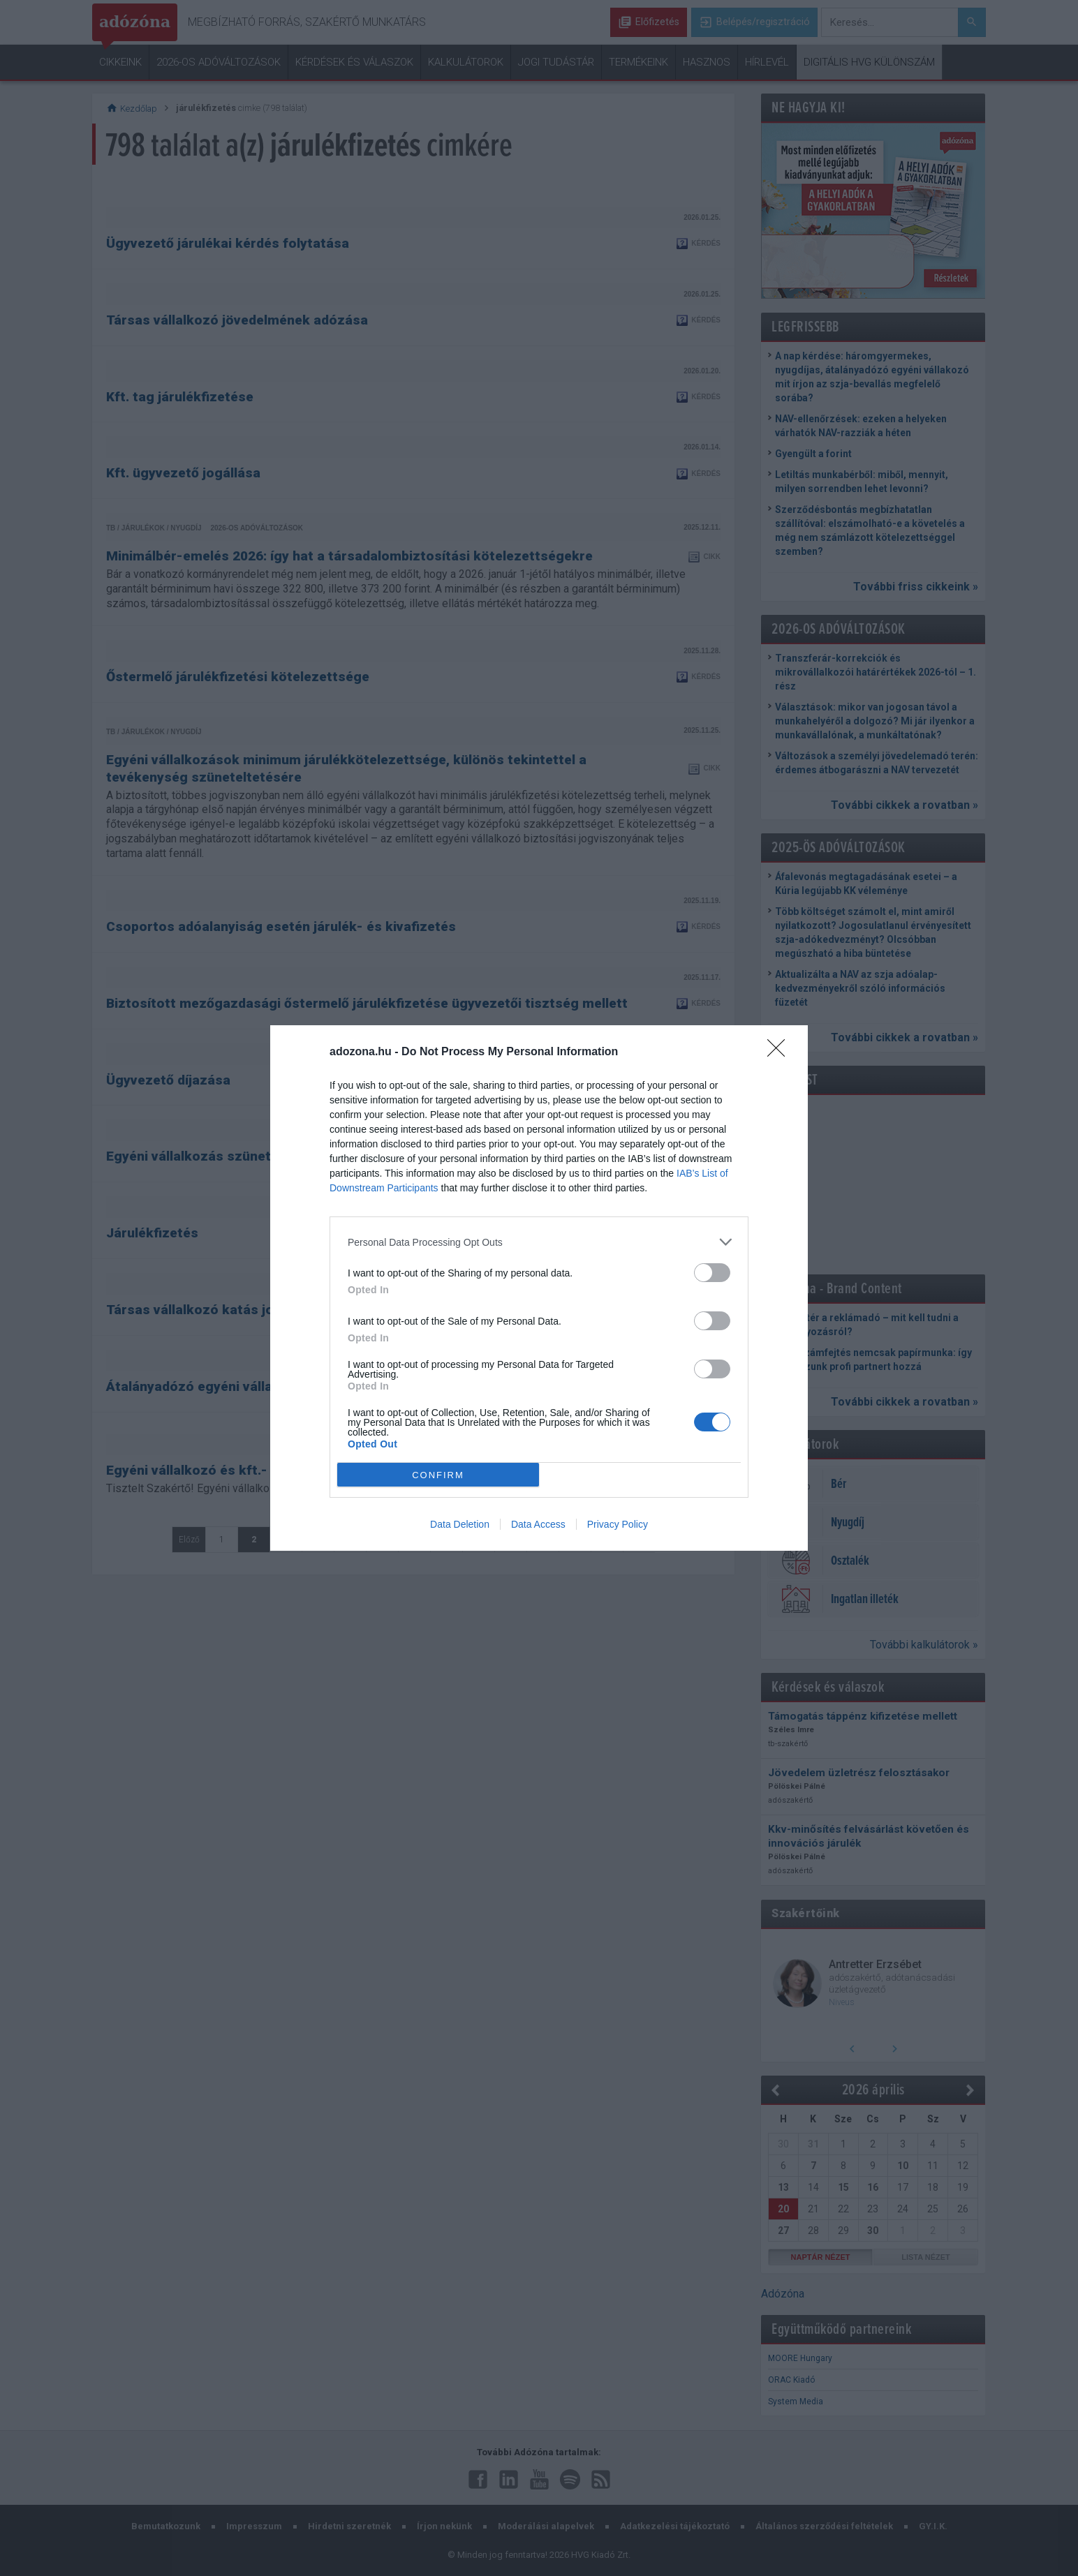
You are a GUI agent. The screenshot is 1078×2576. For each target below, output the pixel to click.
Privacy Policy (617, 1524)
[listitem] (539, 1242)
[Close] (780, 1052)
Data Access (538, 1524)
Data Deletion (459, 1524)
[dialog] (539, 1288)
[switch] (712, 1272)
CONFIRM (438, 1475)
